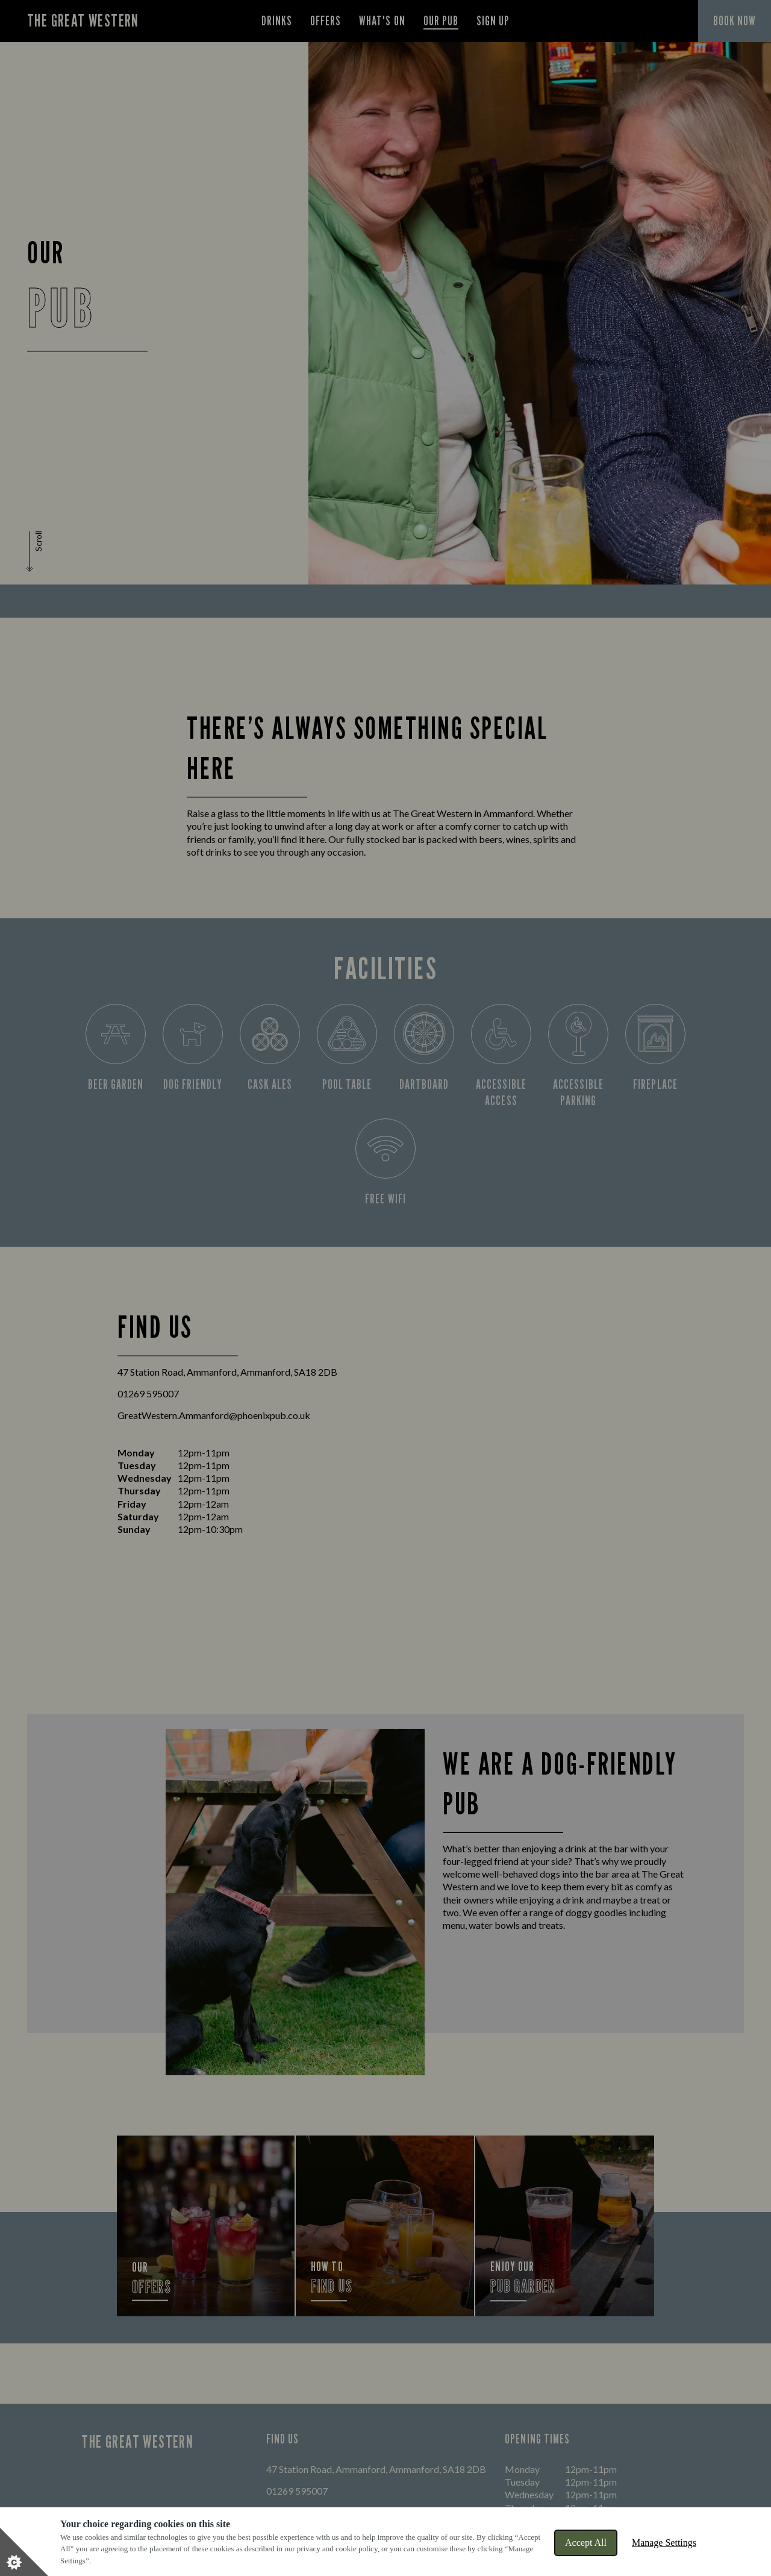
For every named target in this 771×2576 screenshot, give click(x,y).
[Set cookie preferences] (24, 2552)
